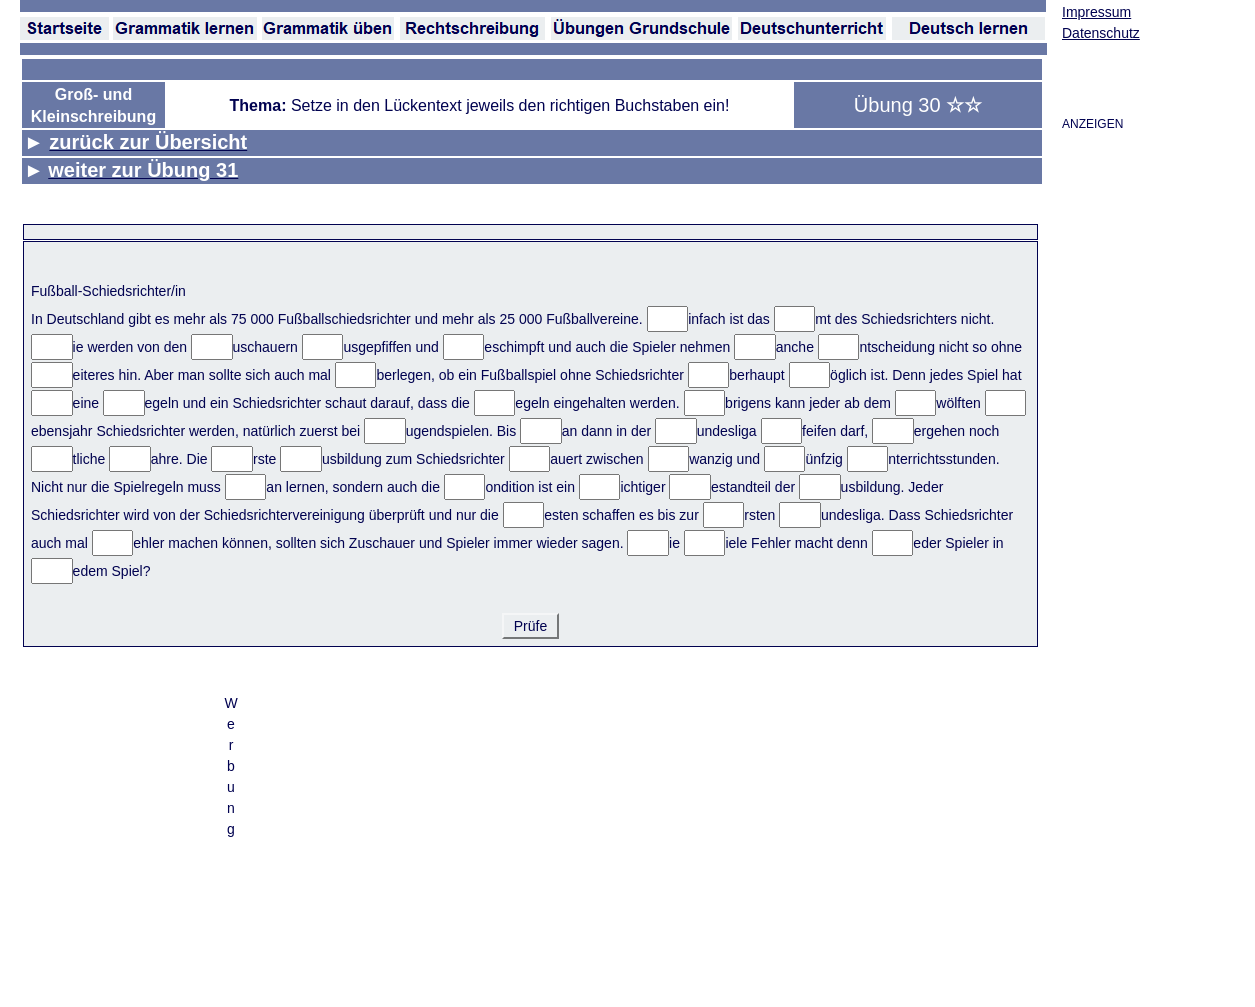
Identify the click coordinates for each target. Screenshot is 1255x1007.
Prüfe (530, 626)
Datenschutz (1101, 33)
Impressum (1096, 12)
